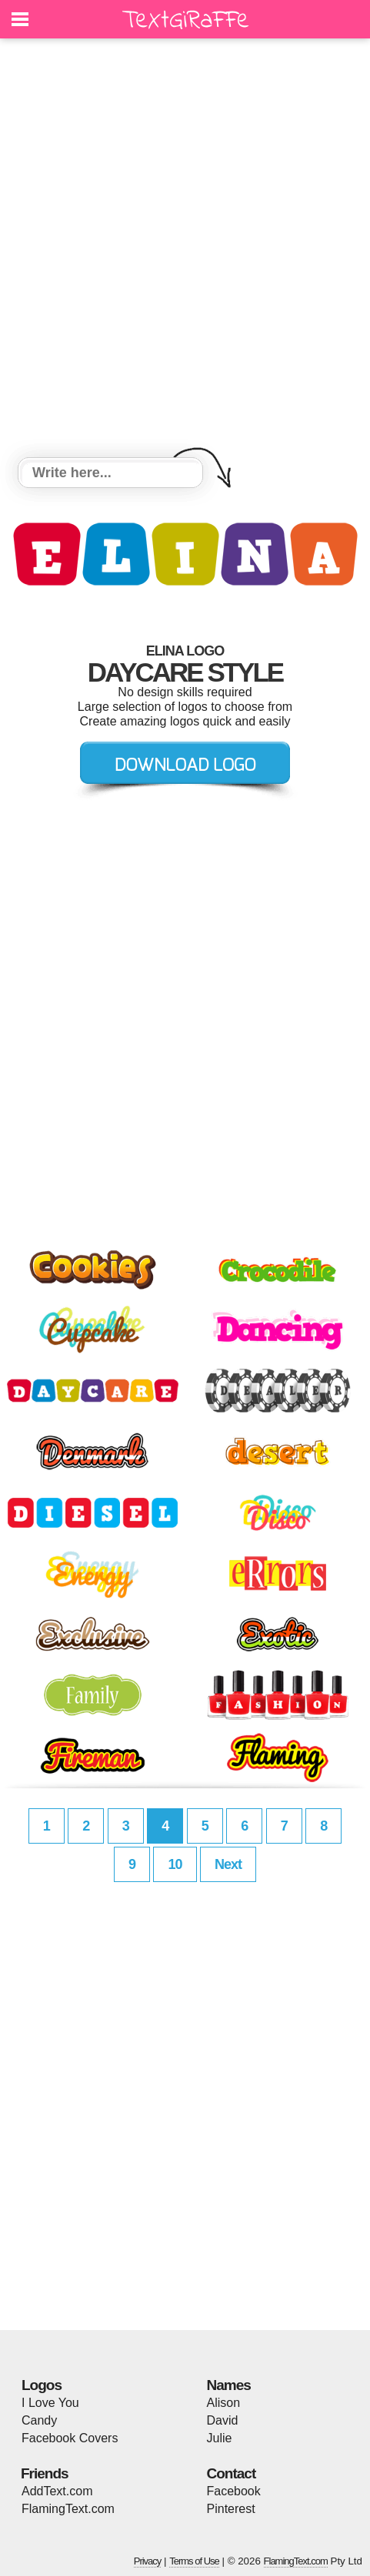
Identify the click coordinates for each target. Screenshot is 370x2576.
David (222, 2420)
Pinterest (231, 2508)
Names (229, 2385)
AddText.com (57, 2491)
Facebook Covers (70, 2438)
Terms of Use (194, 2561)
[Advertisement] (185, 250)
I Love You (50, 2402)
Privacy (148, 2561)
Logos (42, 2385)
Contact (231, 2473)
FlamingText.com (68, 2508)
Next (228, 1864)
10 (175, 1864)
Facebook (234, 2491)
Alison (224, 2402)
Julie (219, 2438)
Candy (39, 2420)
